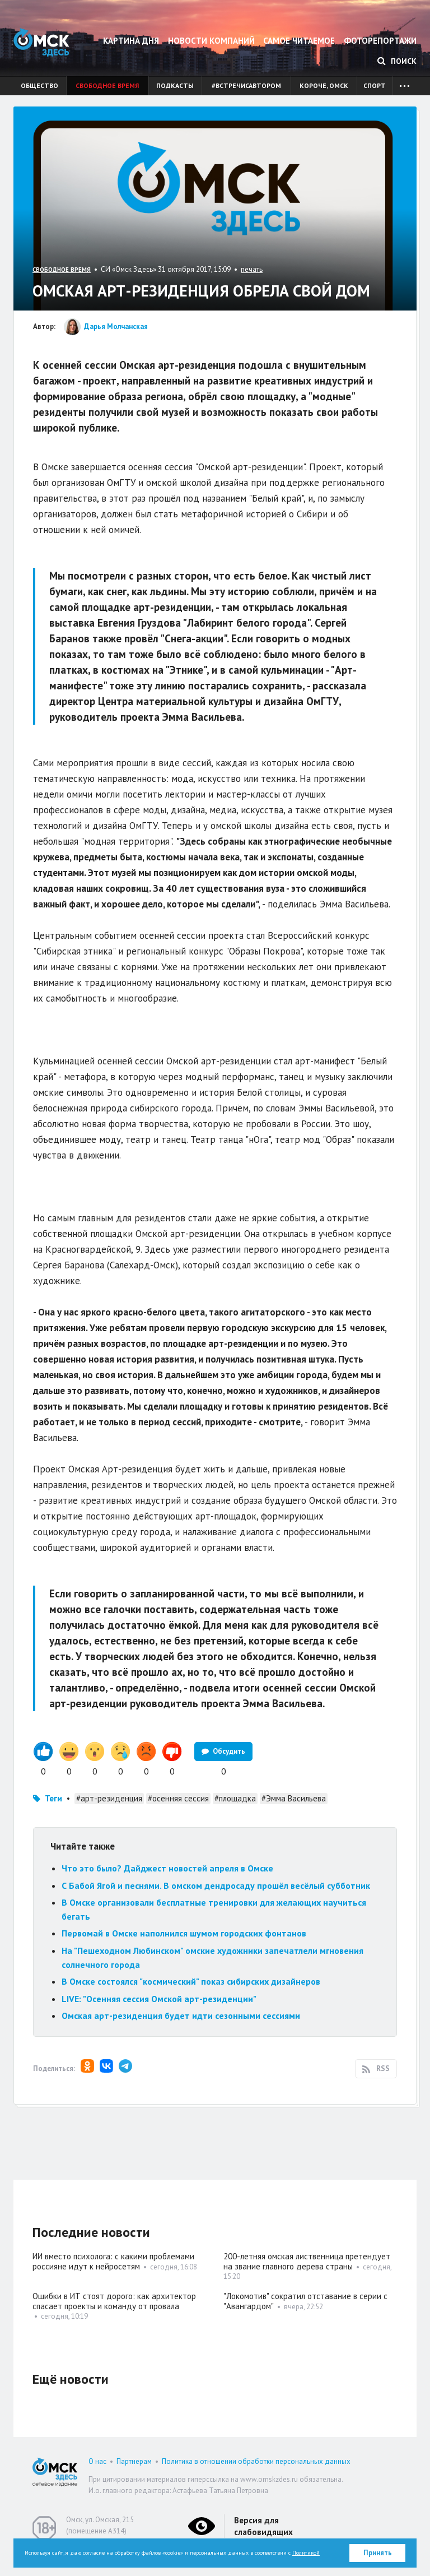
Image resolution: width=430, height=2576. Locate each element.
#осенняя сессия (178, 1798)
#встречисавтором (246, 85)
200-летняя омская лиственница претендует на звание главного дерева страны (306, 2261)
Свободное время (107, 85)
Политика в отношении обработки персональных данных (256, 2461)
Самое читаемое (299, 40)
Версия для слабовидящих (263, 2526)
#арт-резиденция (109, 1798)
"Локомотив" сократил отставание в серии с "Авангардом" (305, 2301)
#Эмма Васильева (293, 1798)
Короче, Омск (324, 85)
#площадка (235, 1798)
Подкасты (175, 85)
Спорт (374, 85)
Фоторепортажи (380, 40)
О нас (97, 2461)
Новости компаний (211, 40)
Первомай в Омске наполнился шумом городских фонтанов (184, 1933)
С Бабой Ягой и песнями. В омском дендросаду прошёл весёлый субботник (216, 1885)
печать (252, 269)
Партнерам (134, 2461)
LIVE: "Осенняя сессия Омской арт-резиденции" (159, 1998)
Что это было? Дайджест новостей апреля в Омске (167, 1868)
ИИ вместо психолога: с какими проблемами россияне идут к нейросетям (113, 2261)
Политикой (306, 2552)
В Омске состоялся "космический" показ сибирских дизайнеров (191, 1981)
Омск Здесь (41, 42)
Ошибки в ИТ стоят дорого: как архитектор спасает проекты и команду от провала (114, 2301)
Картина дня (131, 40)
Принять (377, 2553)
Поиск (397, 61)
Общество (39, 85)
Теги (53, 1798)
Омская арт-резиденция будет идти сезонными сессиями (181, 2015)
